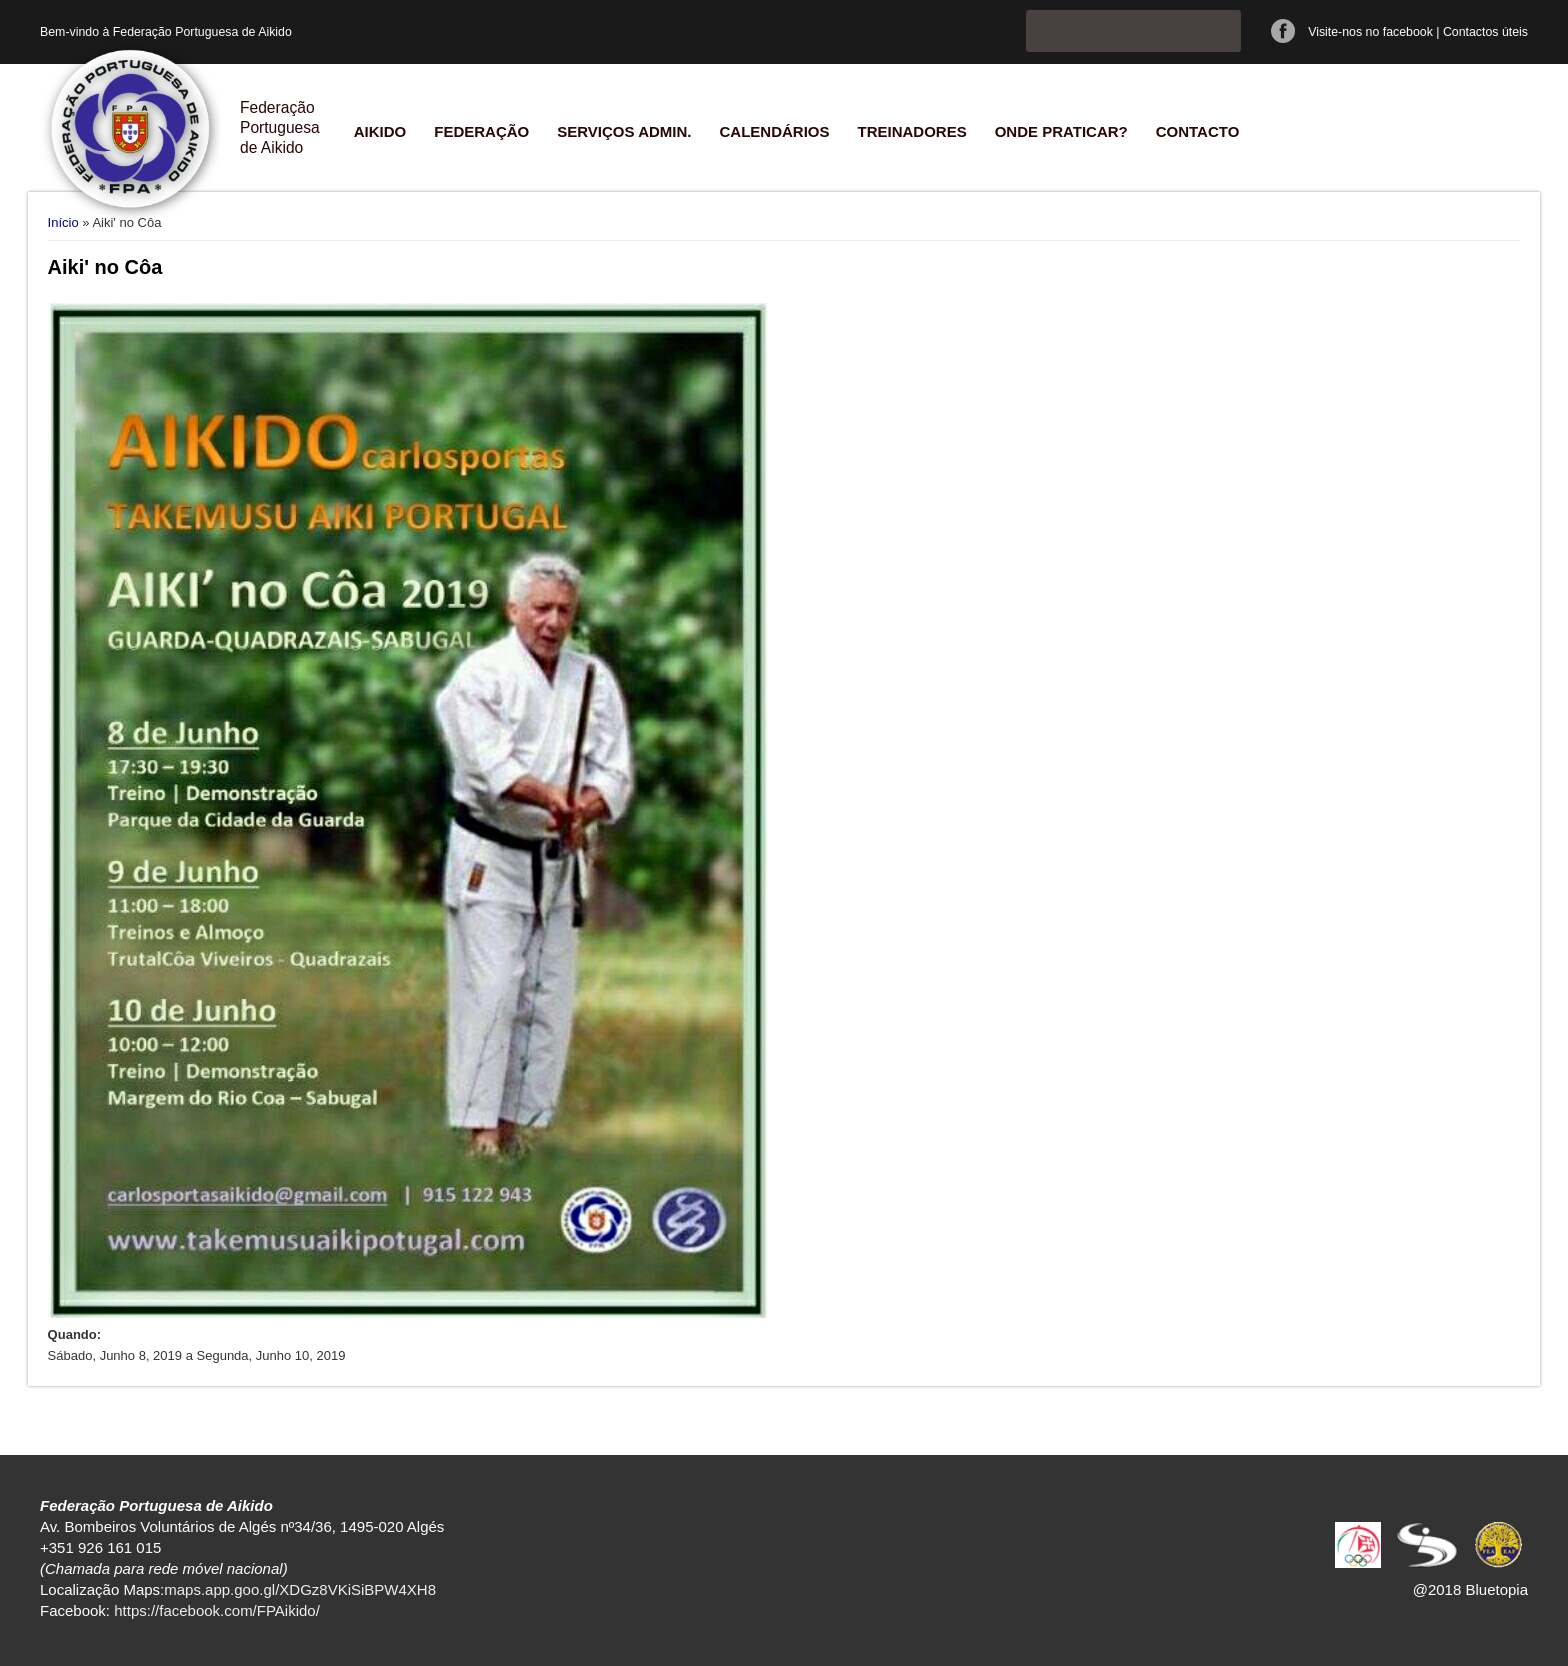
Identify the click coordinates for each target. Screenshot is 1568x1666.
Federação (481, 131)
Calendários (774, 131)
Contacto (1198, 131)
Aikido (380, 131)
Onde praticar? (1061, 131)
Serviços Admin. (624, 131)
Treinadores (911, 131)
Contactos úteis (1485, 32)
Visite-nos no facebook (1370, 32)
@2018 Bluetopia (1470, 1589)
